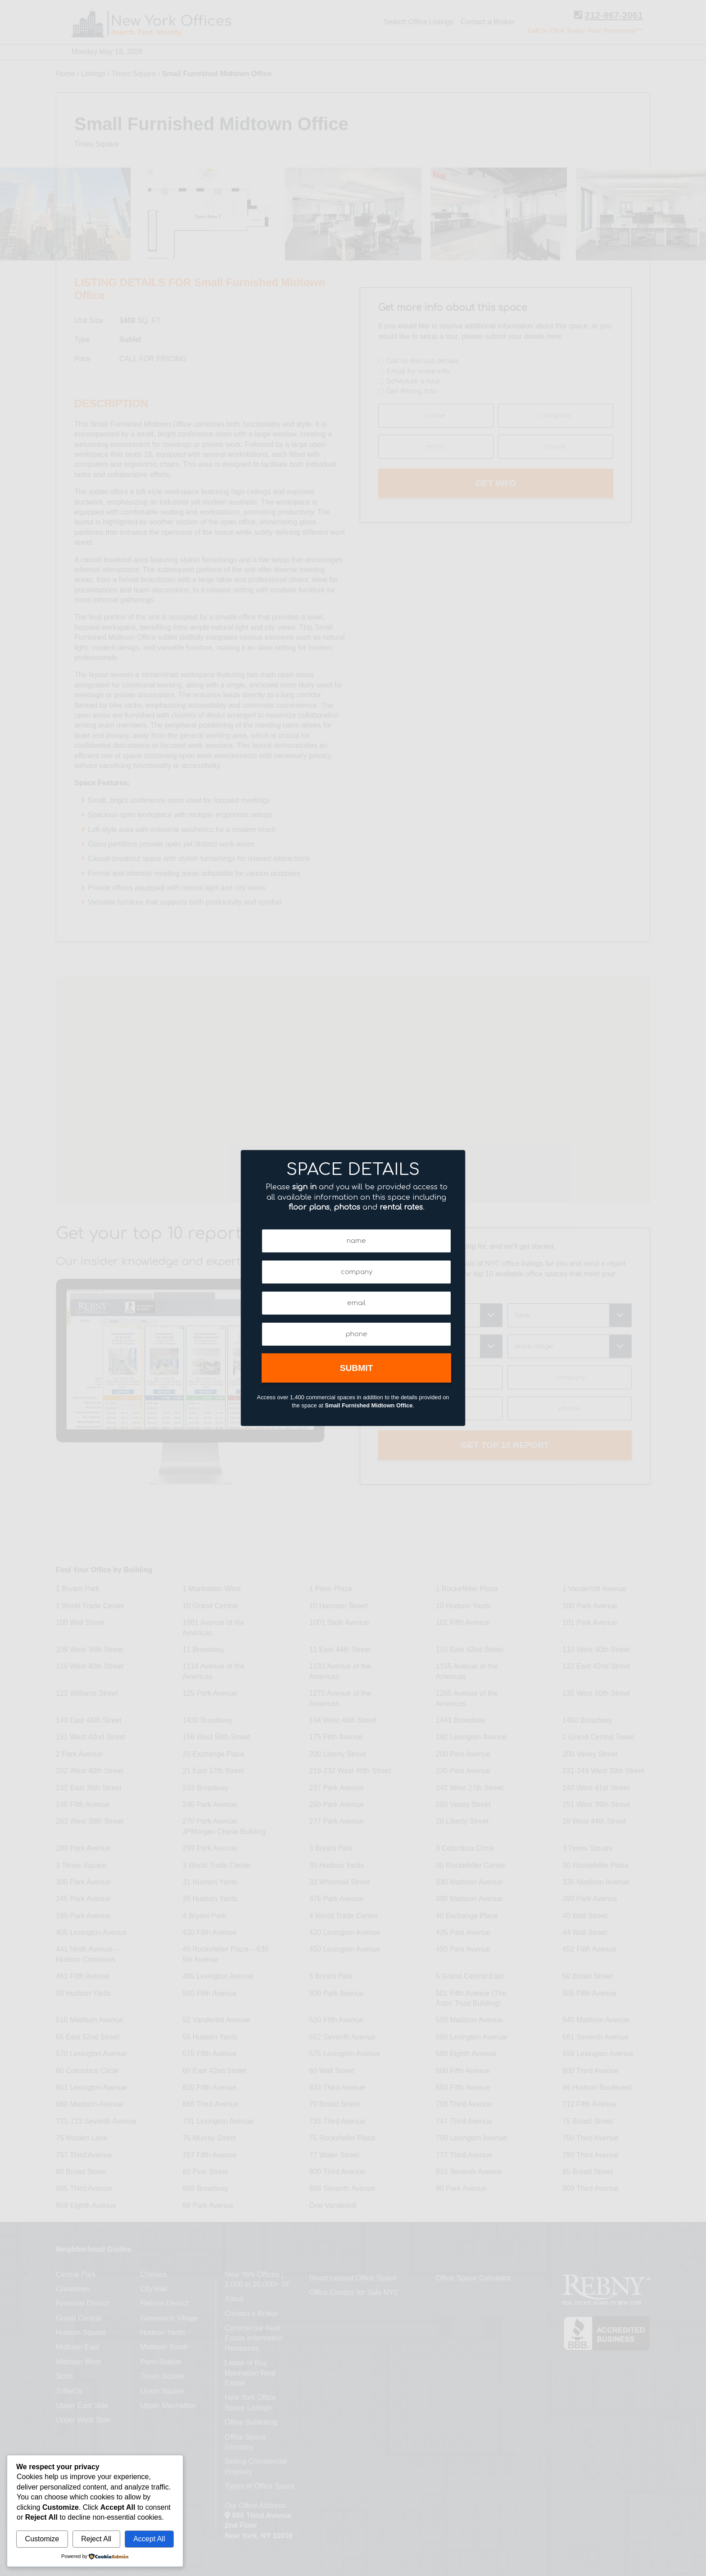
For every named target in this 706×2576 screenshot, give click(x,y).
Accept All (149, 2539)
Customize (42, 2539)
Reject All (96, 2539)
